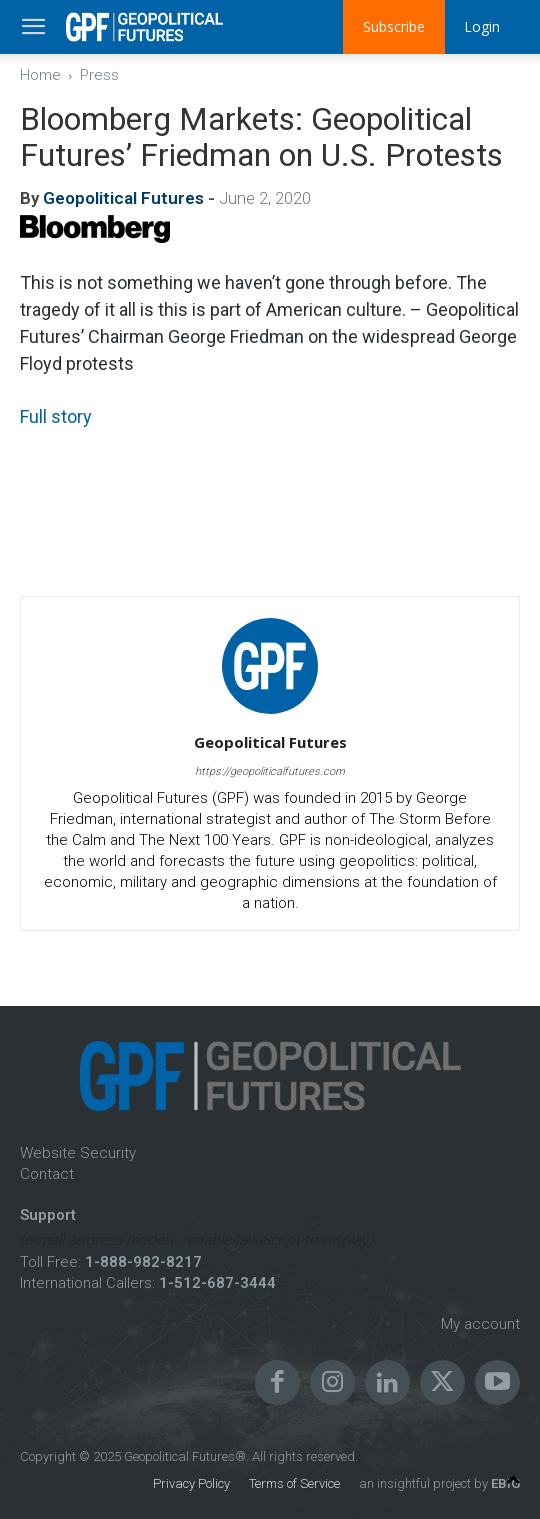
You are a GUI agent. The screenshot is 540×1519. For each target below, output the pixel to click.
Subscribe (393, 26)
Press (99, 75)
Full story (56, 416)
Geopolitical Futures (123, 198)
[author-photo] (270, 714)
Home (40, 75)
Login (482, 26)
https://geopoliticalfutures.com (270, 771)
